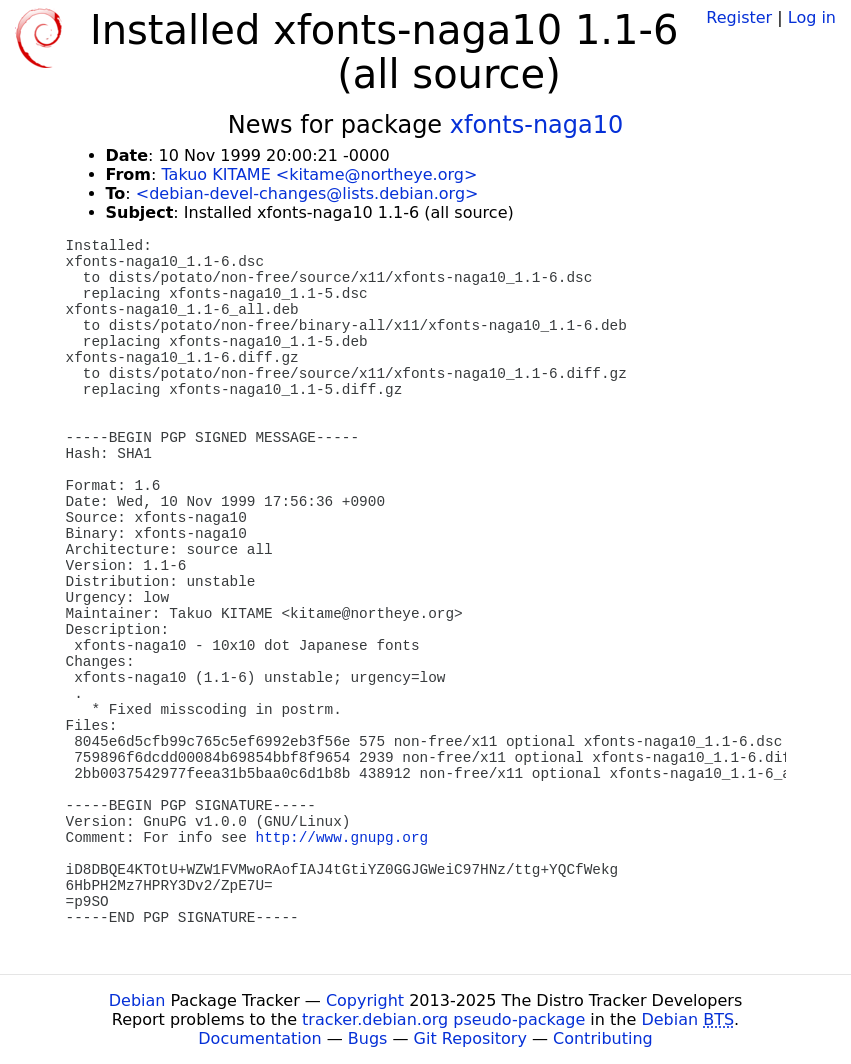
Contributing (603, 1038)
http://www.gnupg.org (342, 838)
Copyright (365, 1000)
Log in (812, 17)
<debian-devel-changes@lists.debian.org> (307, 193)
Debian (137, 1000)
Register (739, 17)
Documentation (259, 1038)
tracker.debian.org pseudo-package (443, 1019)
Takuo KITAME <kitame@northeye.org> (319, 174)
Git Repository (470, 1038)
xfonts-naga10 (537, 125)
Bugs (368, 1038)
